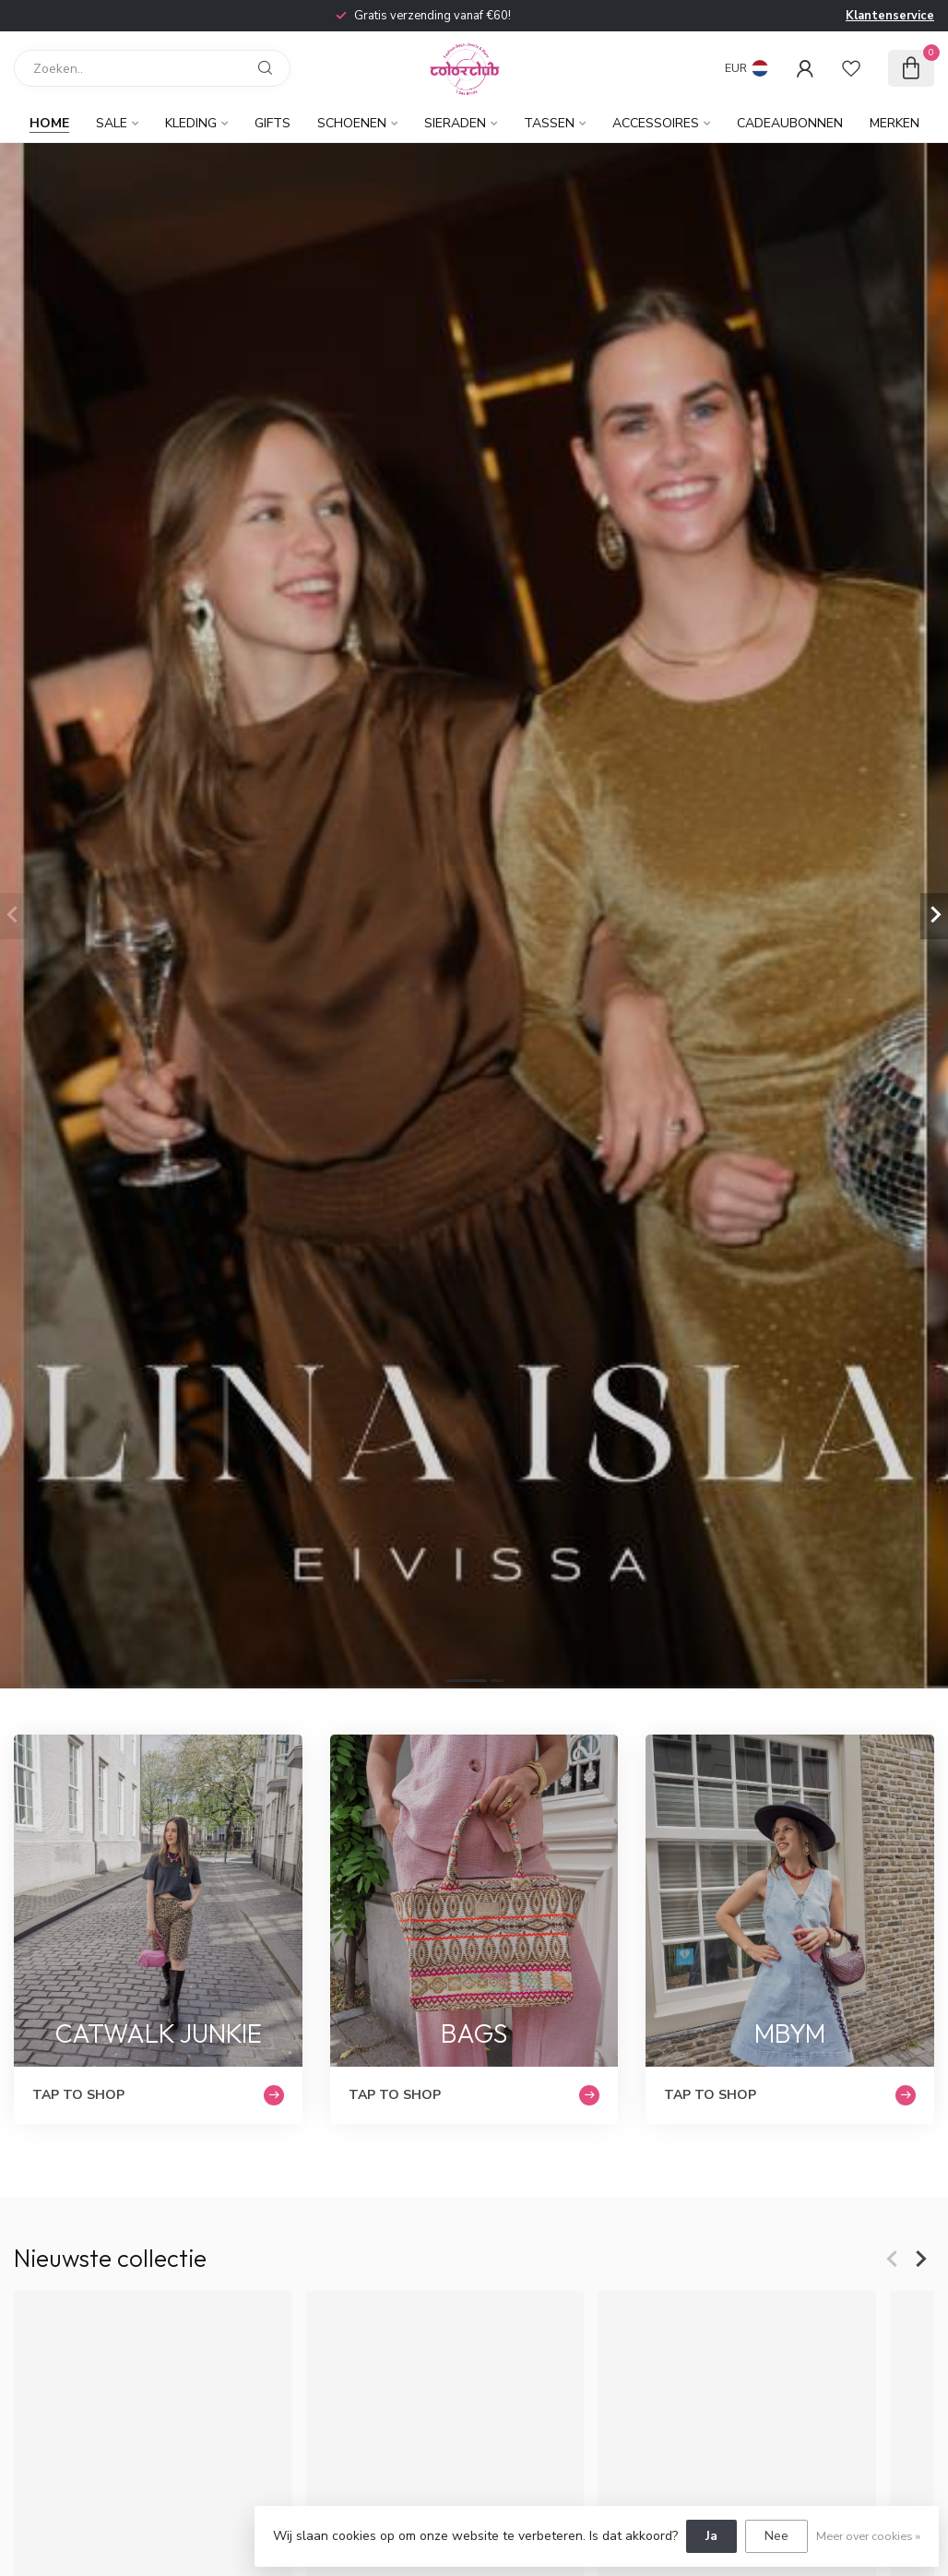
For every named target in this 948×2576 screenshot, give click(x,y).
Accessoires (655, 123)
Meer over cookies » (868, 2536)
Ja (711, 2536)
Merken (894, 123)
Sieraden (455, 123)
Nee (776, 2536)
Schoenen (351, 123)
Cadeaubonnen (790, 123)
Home (49, 123)
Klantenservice (890, 15)
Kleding (191, 123)
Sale (111, 123)
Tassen (549, 123)
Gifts (272, 123)
